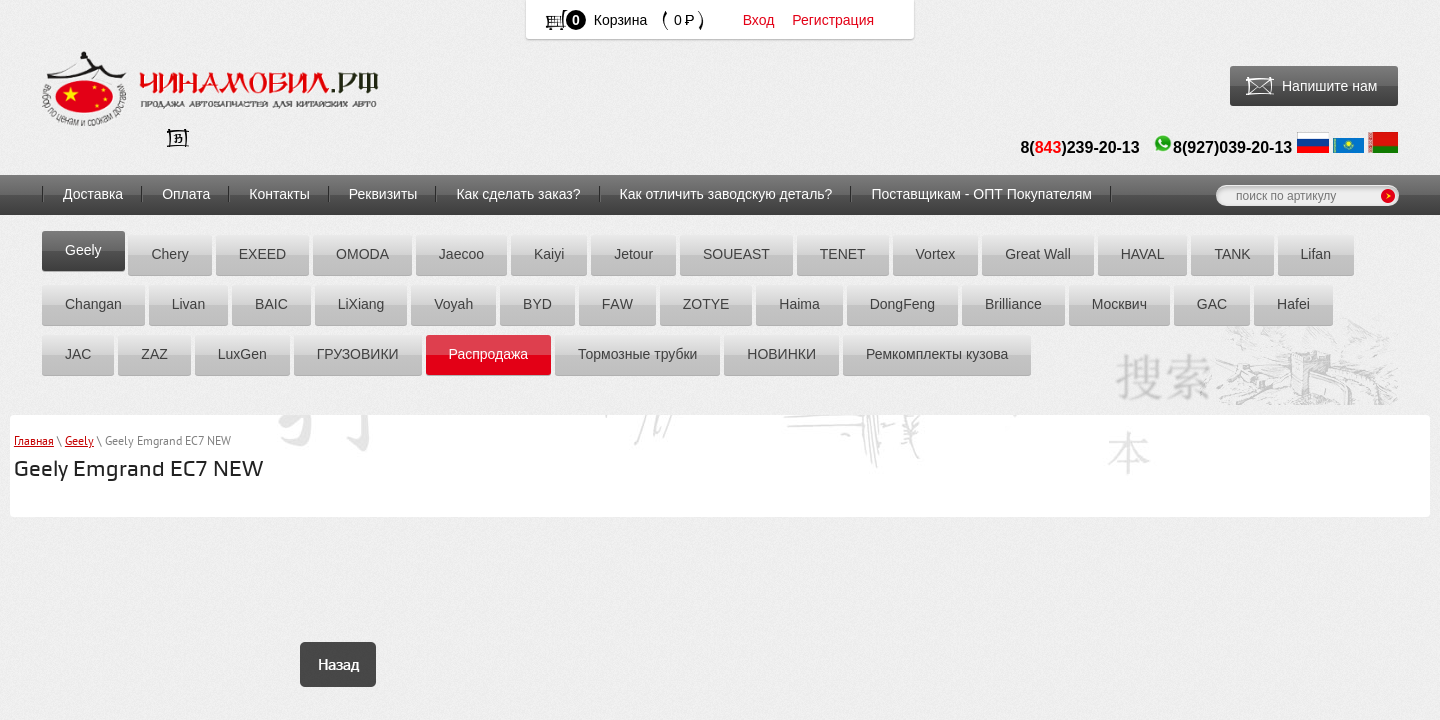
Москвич (1119, 304)
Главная (34, 442)
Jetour (633, 254)
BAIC (271, 304)
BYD (537, 304)
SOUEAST (736, 254)
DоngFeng (902, 304)
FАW (617, 304)
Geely (83, 250)
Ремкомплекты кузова (937, 354)
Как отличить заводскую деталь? (726, 194)
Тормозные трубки (637, 354)
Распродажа (489, 354)
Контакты (279, 194)
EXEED (262, 254)
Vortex (936, 254)
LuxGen (242, 354)
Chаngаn (93, 304)
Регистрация (833, 20)
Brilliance (1013, 304)
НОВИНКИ (781, 354)
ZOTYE (706, 304)
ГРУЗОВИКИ (358, 354)
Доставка (93, 194)
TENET (843, 254)
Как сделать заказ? (518, 194)
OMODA (362, 254)
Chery (169, 254)
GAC (1212, 304)
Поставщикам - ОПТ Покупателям (981, 194)
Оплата (186, 194)
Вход (759, 20)
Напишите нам (1329, 86)
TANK (1232, 254)
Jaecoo (461, 254)
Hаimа (799, 304)
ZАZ (154, 354)
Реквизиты (383, 194)
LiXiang (361, 304)
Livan (188, 304)
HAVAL (1143, 254)
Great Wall (1038, 254)
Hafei (1293, 304)
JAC (78, 354)
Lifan (1316, 254)
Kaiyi (549, 254)
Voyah (453, 304)
